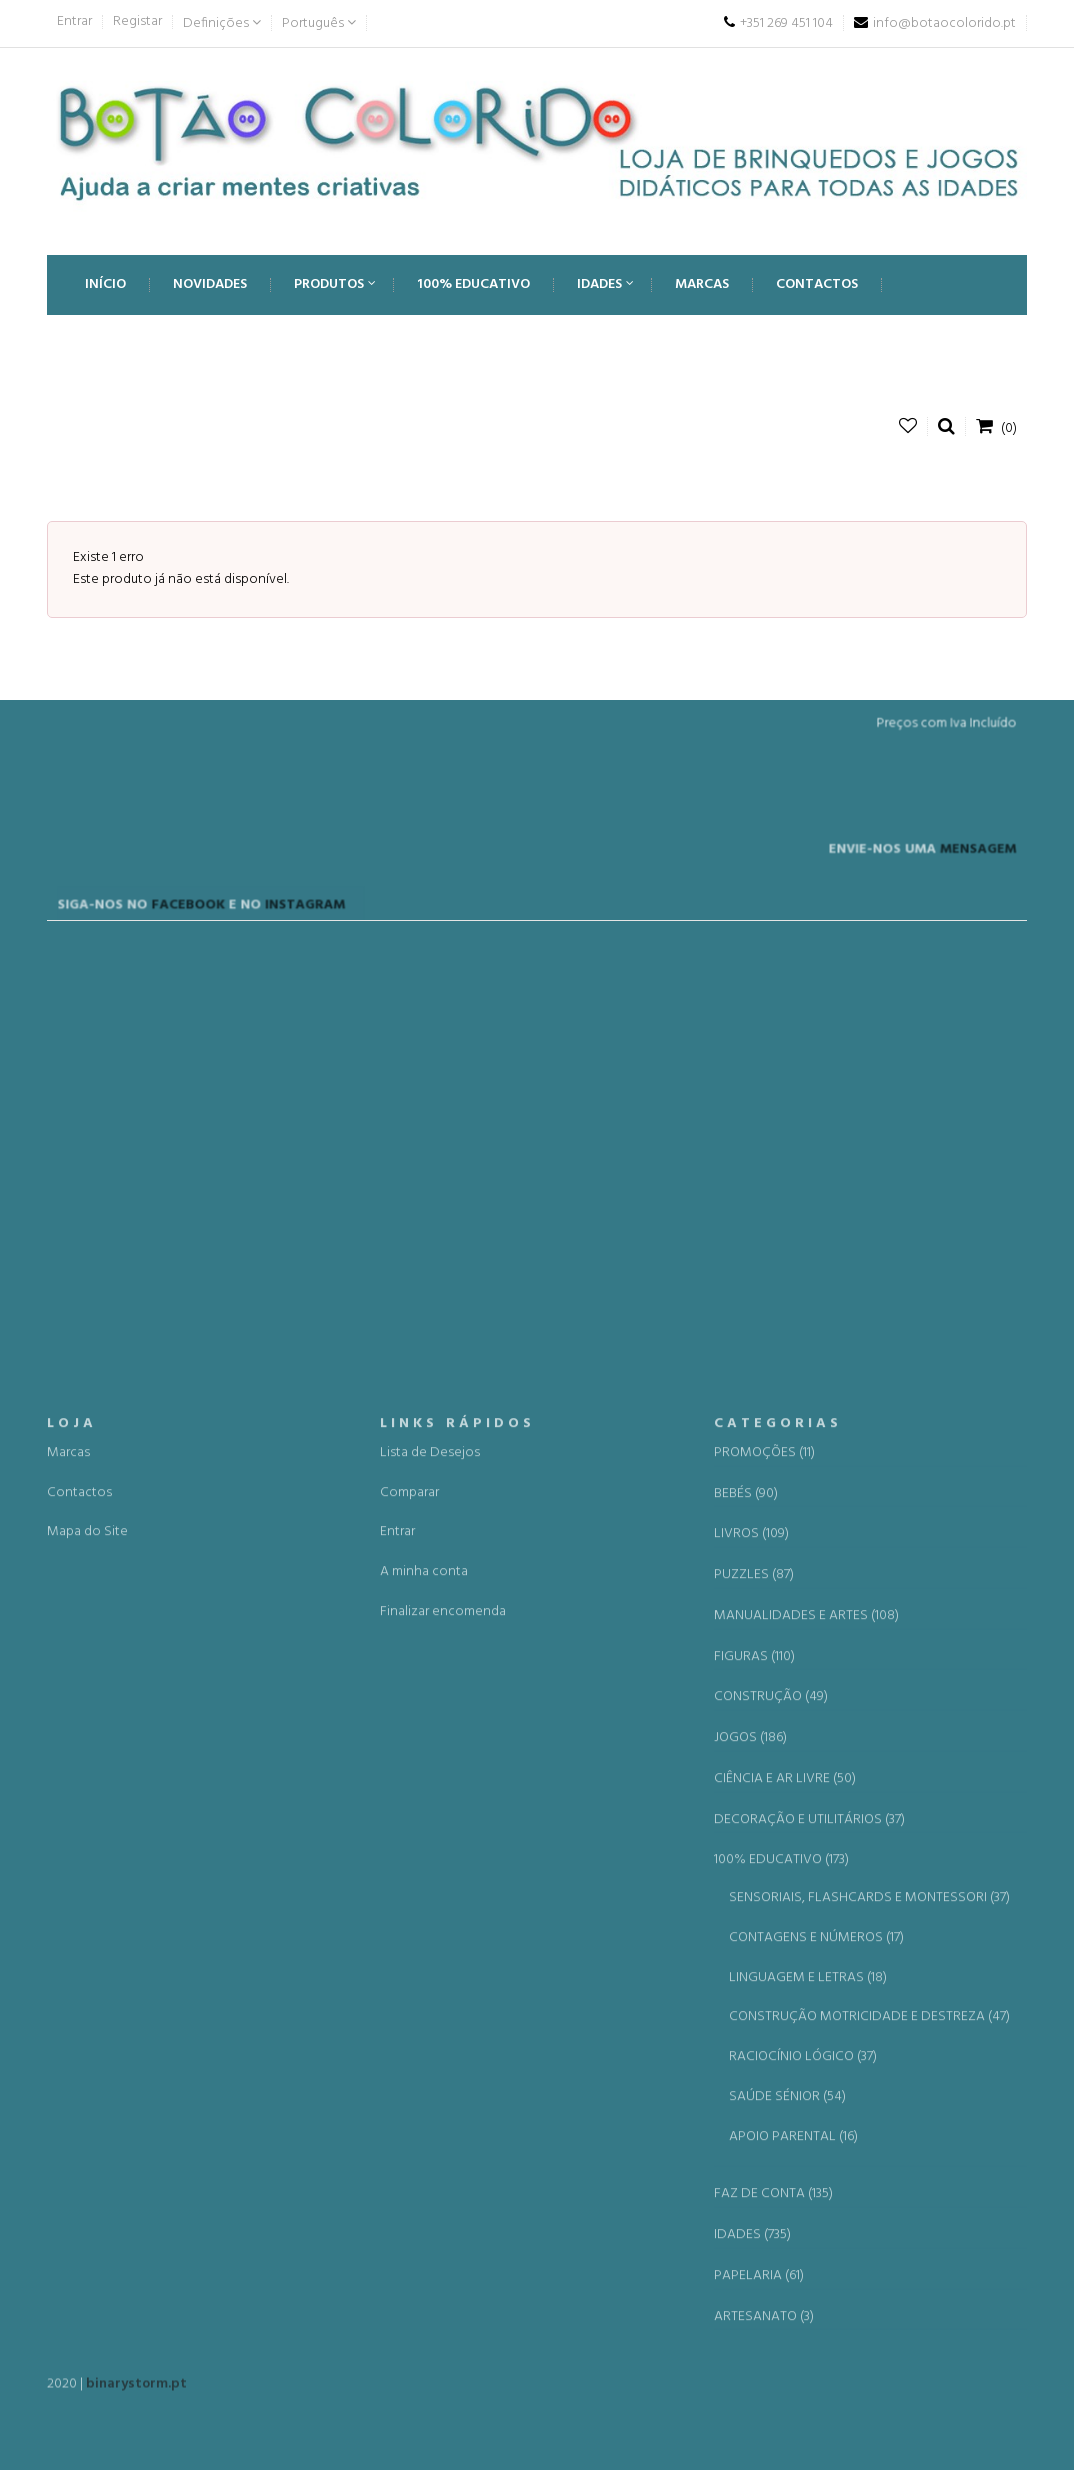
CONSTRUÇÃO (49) (771, 2223)
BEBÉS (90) (746, 2019)
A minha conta (424, 2097)
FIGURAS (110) (754, 2182)
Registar (137, 21)
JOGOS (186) (750, 2264)
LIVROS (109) (751, 2060)
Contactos (79, 2017)
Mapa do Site (87, 2057)
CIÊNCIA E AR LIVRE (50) (785, 2304)
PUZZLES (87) (754, 2101)
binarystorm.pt (136, 2394)
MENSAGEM (946, 899)
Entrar (74, 21)
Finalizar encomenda (443, 2136)
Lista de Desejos (430, 1977)
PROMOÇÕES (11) (764, 1978)
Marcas (68, 1977)
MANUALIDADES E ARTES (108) (806, 2141)
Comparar (409, 2017)
